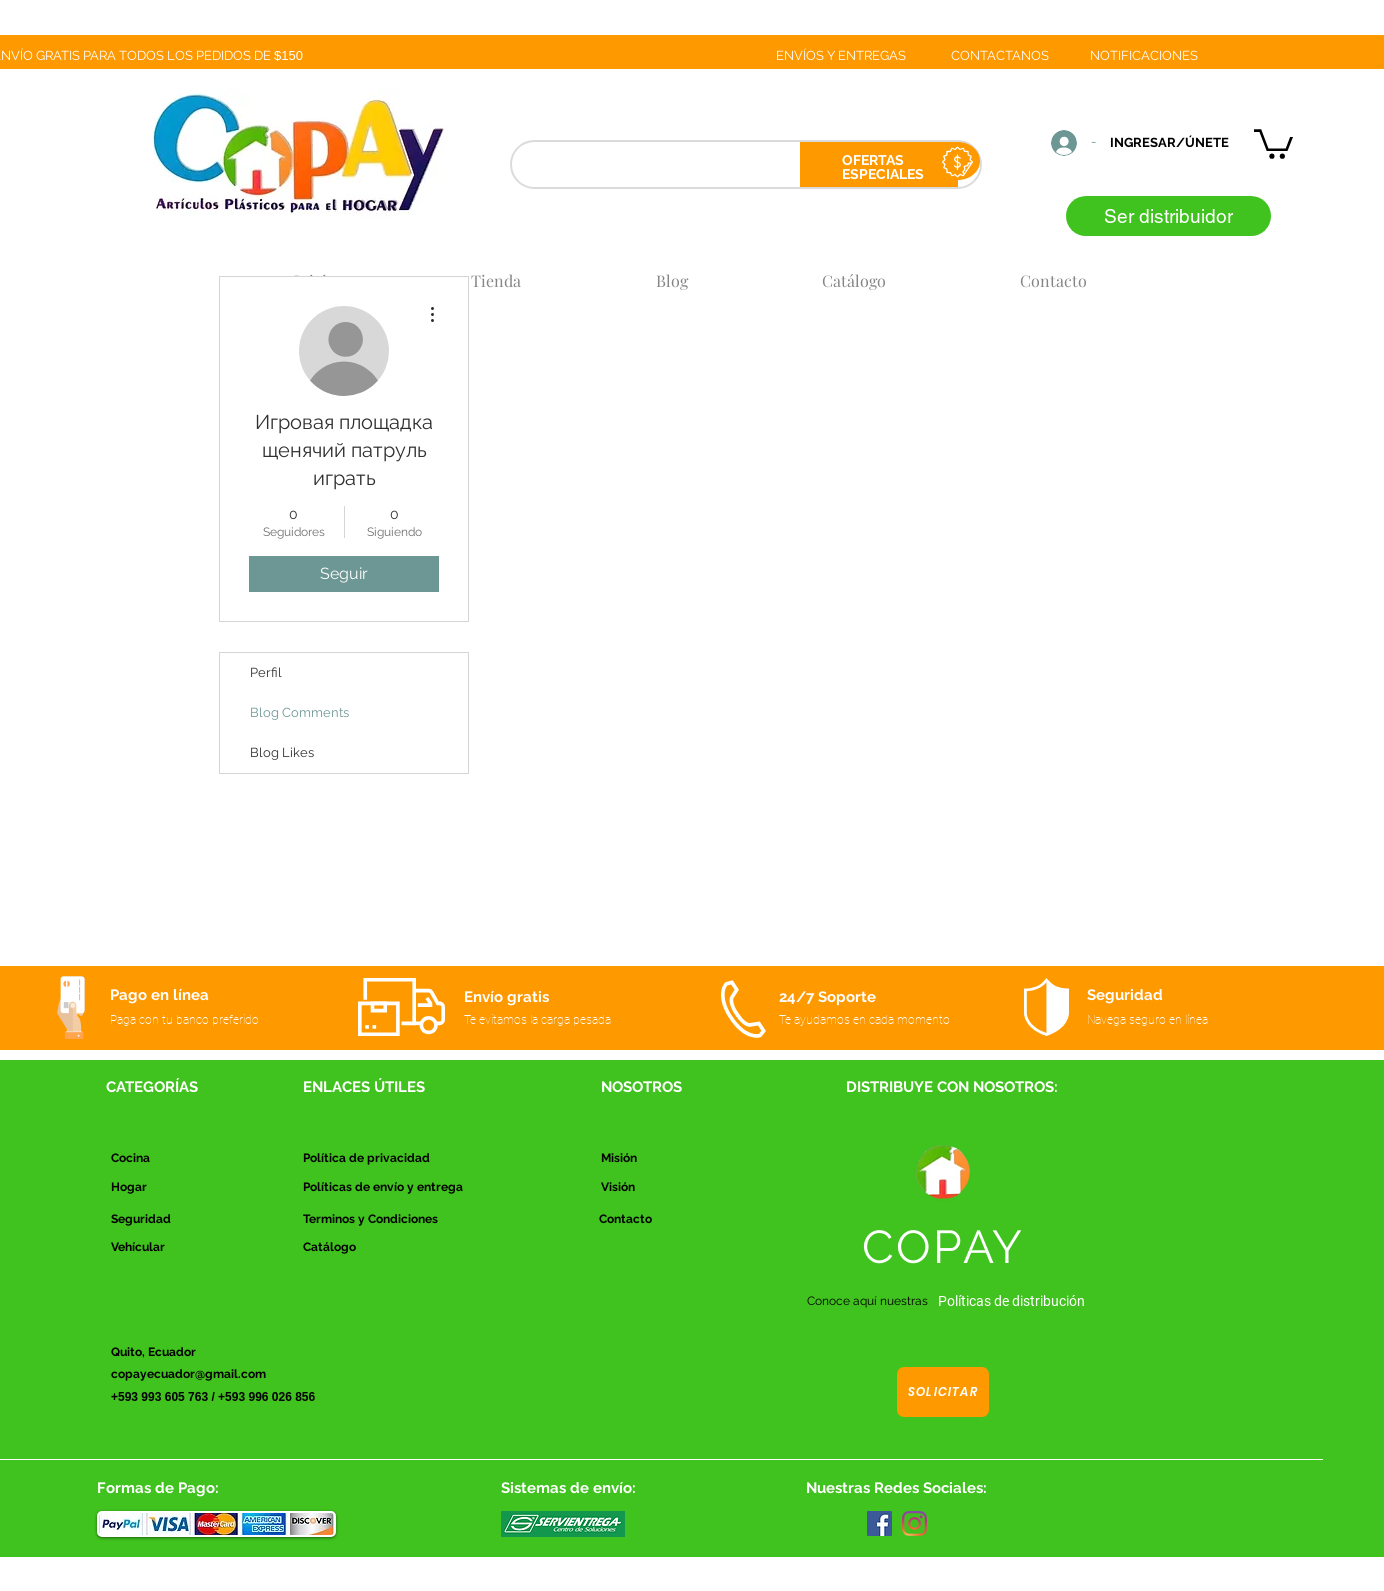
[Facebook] (879, 1523)
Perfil (266, 672)
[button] (1273, 142)
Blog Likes (282, 752)
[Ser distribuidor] (1168, 216)
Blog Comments (299, 712)
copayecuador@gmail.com (188, 1374)
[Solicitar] (943, 1392)
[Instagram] (914, 1523)
